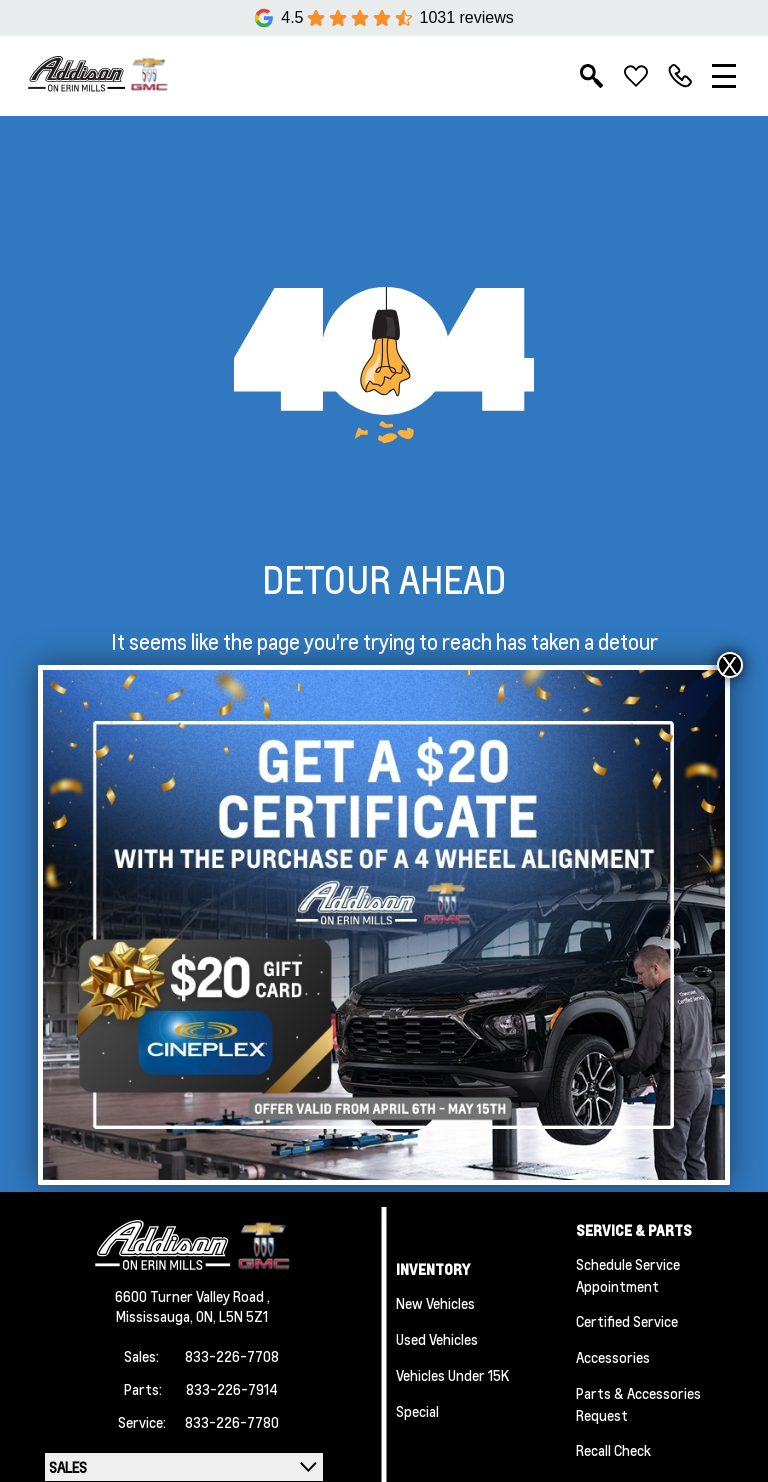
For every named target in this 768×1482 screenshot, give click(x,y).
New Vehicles (435, 1303)
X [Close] (730, 665)
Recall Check (613, 1450)
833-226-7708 (232, 1356)
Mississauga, (156, 1316)
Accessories (613, 1357)
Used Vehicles (437, 1339)
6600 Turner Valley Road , (192, 1296)
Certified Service (627, 1321)
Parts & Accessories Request (638, 1404)
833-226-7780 (232, 1422)
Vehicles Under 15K (452, 1375)
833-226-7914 (232, 1389)
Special (417, 1411)
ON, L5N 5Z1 (232, 1316)
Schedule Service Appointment (628, 1275)
